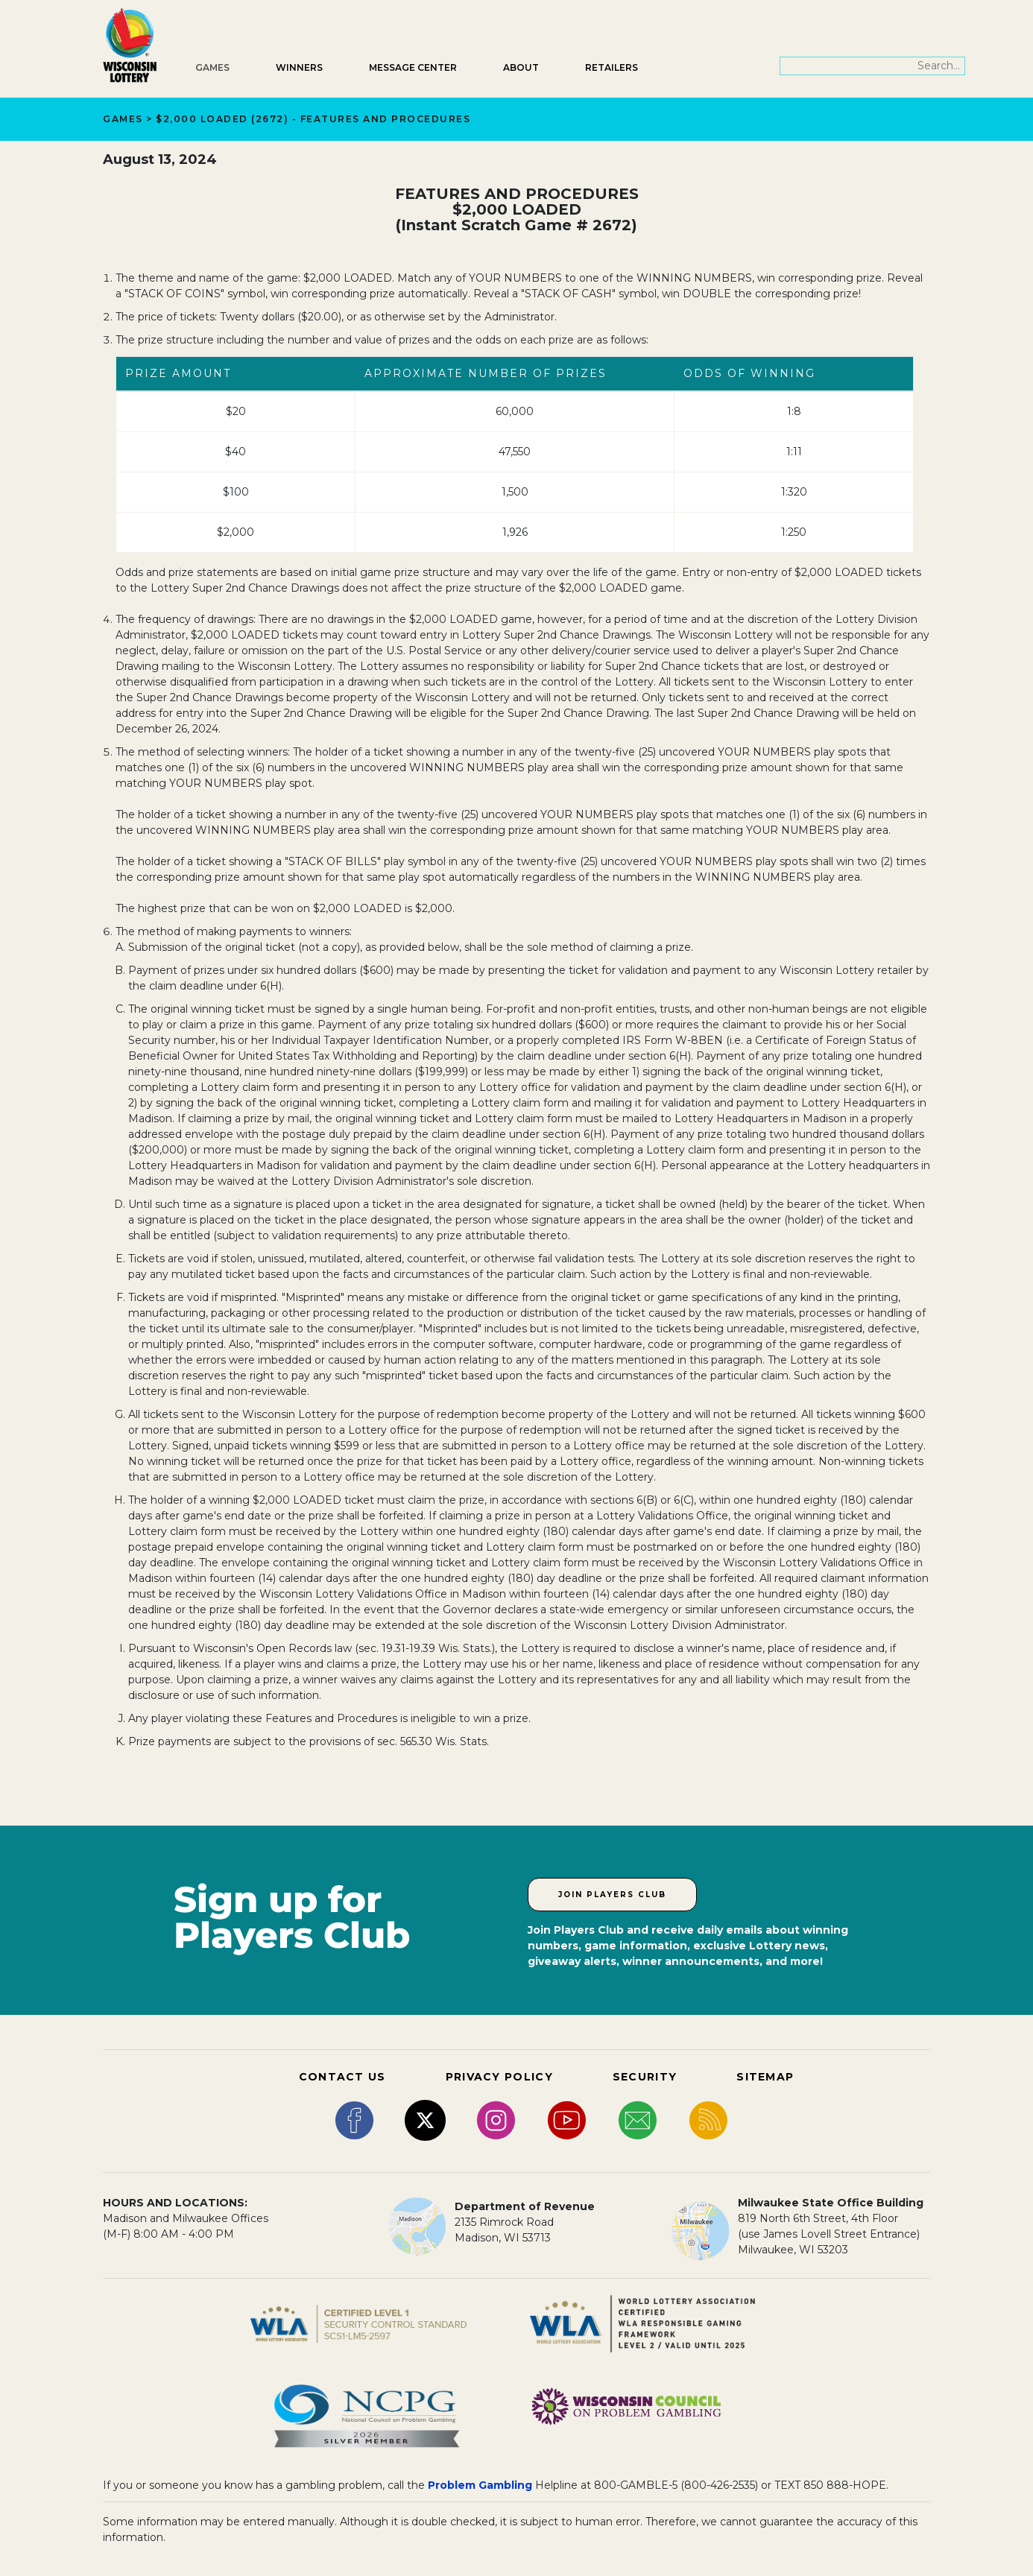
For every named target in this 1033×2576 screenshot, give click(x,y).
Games (212, 67)
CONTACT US (342, 2076)
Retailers (611, 67)
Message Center (413, 67)
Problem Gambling (480, 2485)
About (521, 67)
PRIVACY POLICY (499, 2076)
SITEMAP (765, 2076)
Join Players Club (612, 1894)
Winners (299, 67)
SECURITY (645, 2076)
